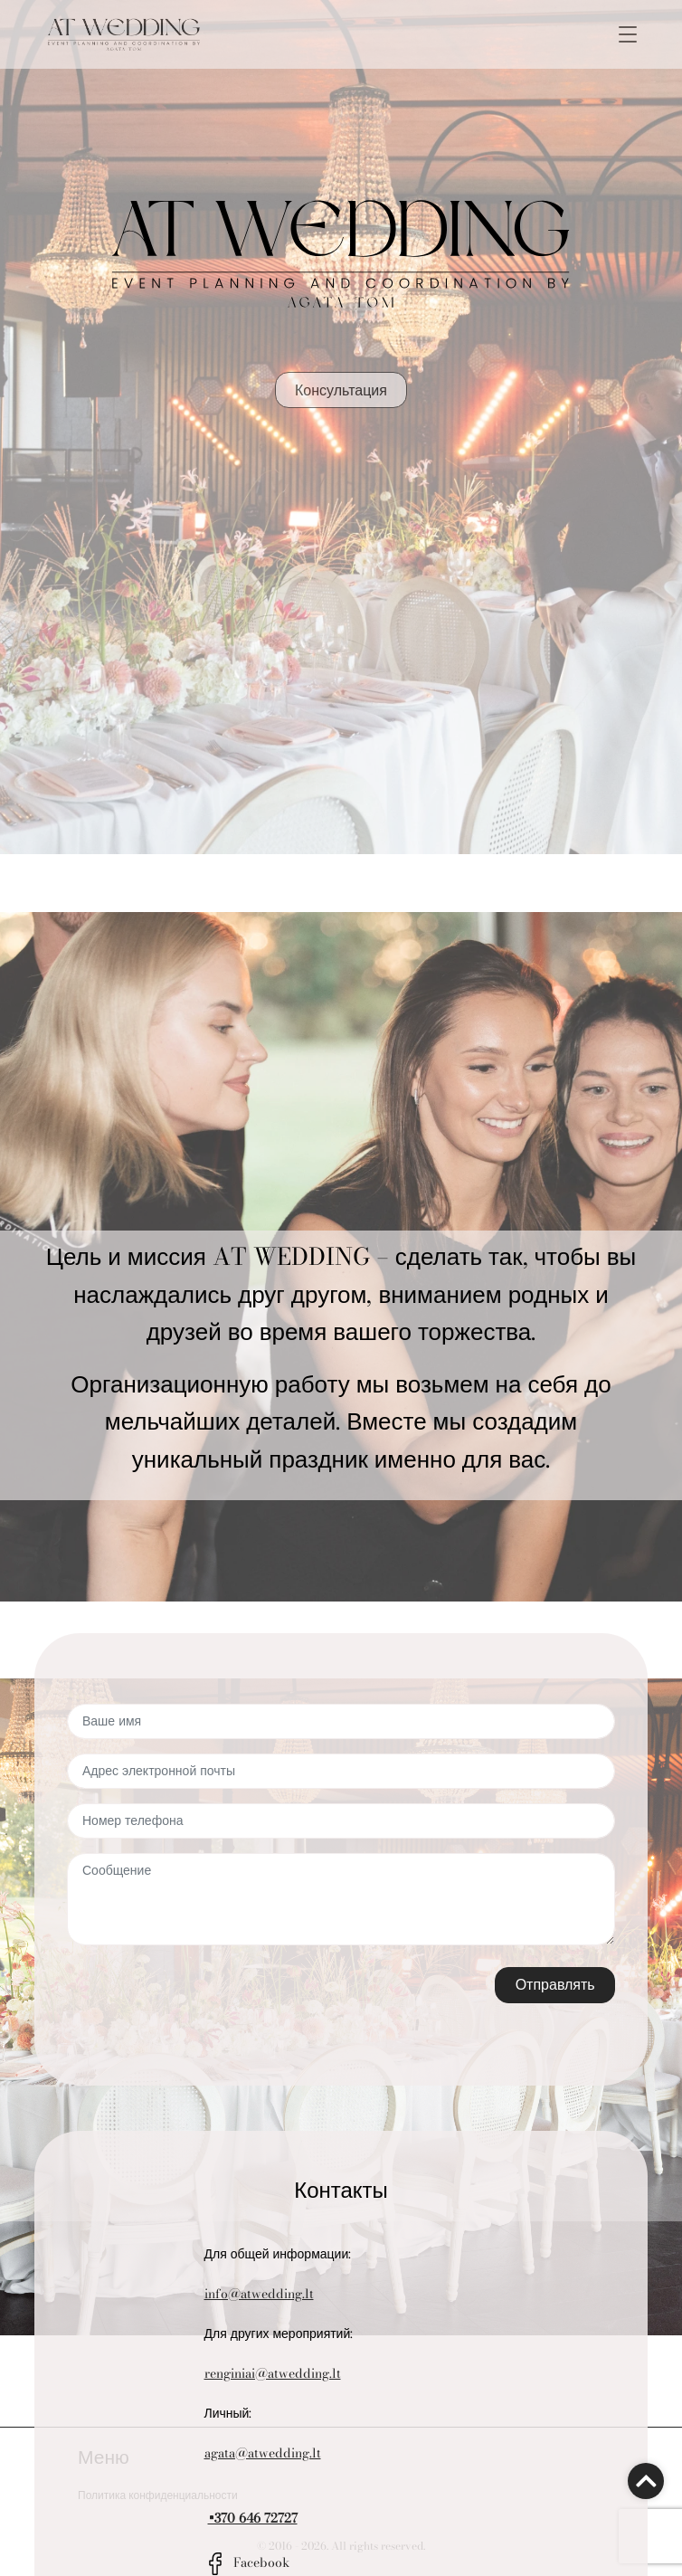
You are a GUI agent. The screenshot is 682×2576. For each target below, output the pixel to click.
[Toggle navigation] (628, 34)
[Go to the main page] (124, 34)
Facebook (247, 2562)
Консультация (341, 390)
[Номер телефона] (341, 1821)
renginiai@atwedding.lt (272, 2373)
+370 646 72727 (253, 2518)
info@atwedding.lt (259, 2294)
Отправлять (555, 1984)
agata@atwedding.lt (262, 2453)
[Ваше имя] (341, 1721)
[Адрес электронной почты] (341, 1771)
